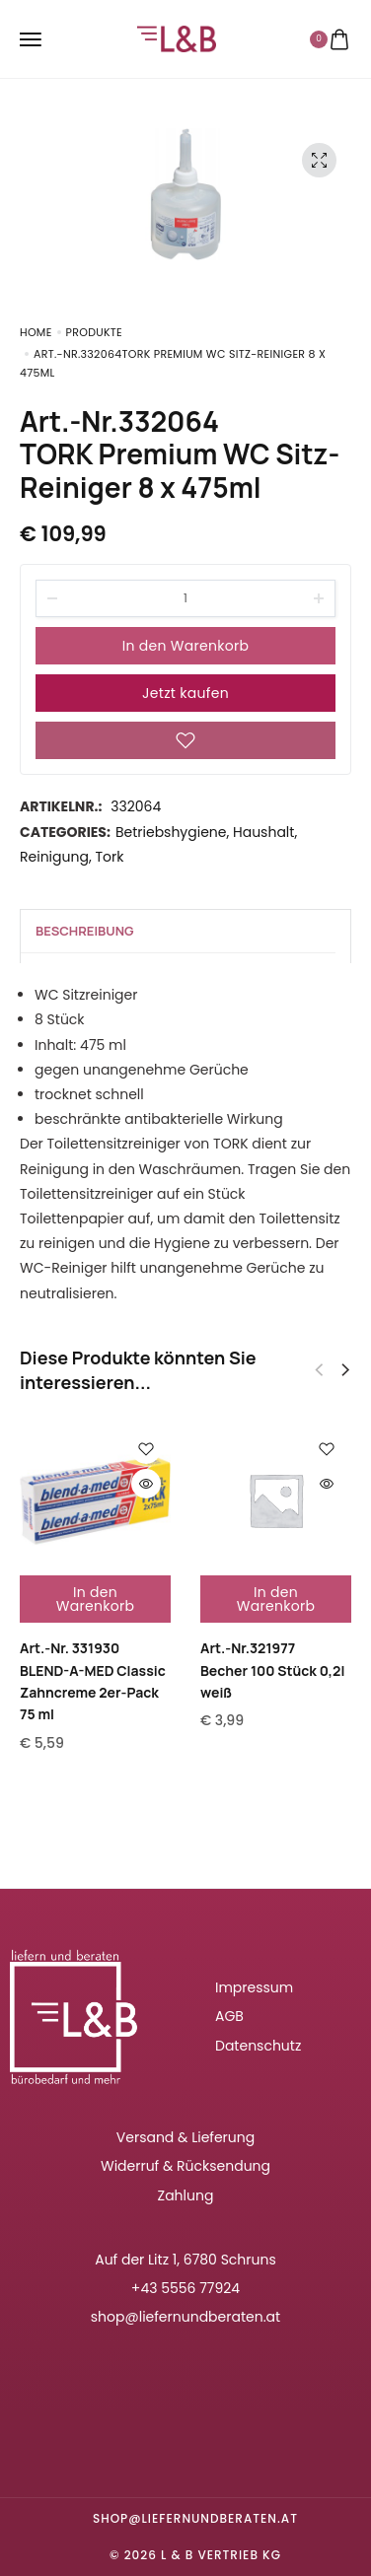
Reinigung (54, 857)
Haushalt (263, 832)
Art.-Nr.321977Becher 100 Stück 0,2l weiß (272, 1670)
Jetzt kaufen (185, 693)
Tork (109, 857)
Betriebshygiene (171, 832)
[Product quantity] (185, 598)
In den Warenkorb (186, 646)
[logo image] (176, 37)
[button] (345, 1370)
